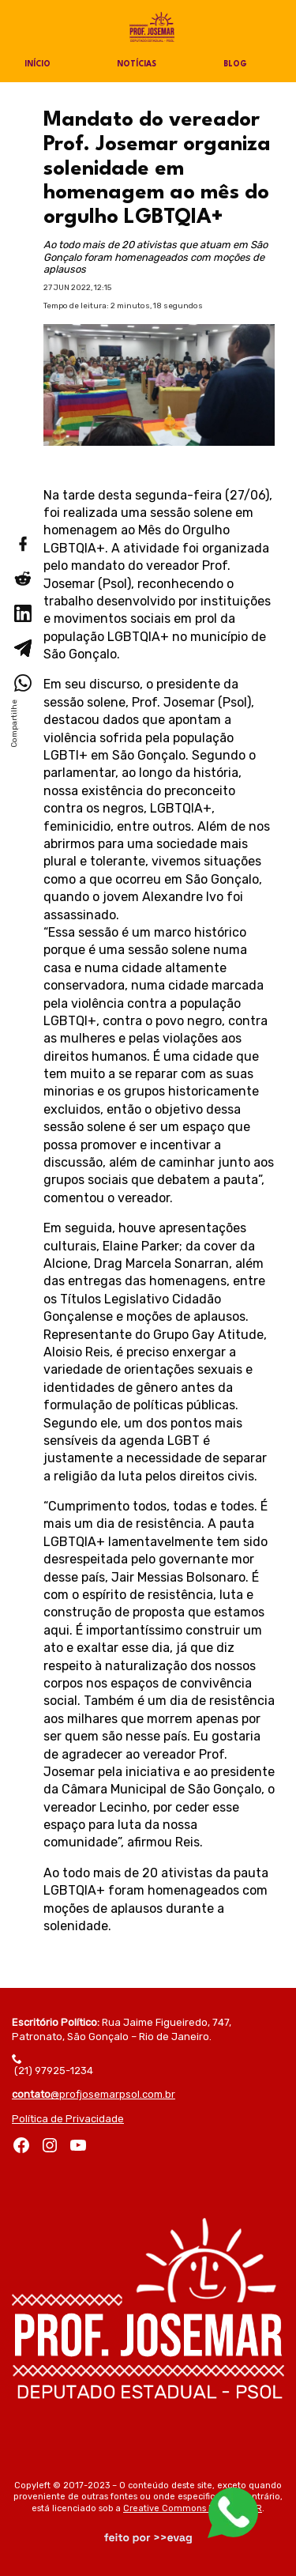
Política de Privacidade (68, 2119)
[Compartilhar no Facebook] (22, 543)
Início (37, 64)
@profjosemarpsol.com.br (93, 2094)
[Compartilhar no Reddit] (22, 578)
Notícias (136, 64)
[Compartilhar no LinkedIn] (22, 613)
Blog (235, 64)
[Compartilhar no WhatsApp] (22, 683)
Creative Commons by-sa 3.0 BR (192, 2508)
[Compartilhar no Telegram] (22, 648)
